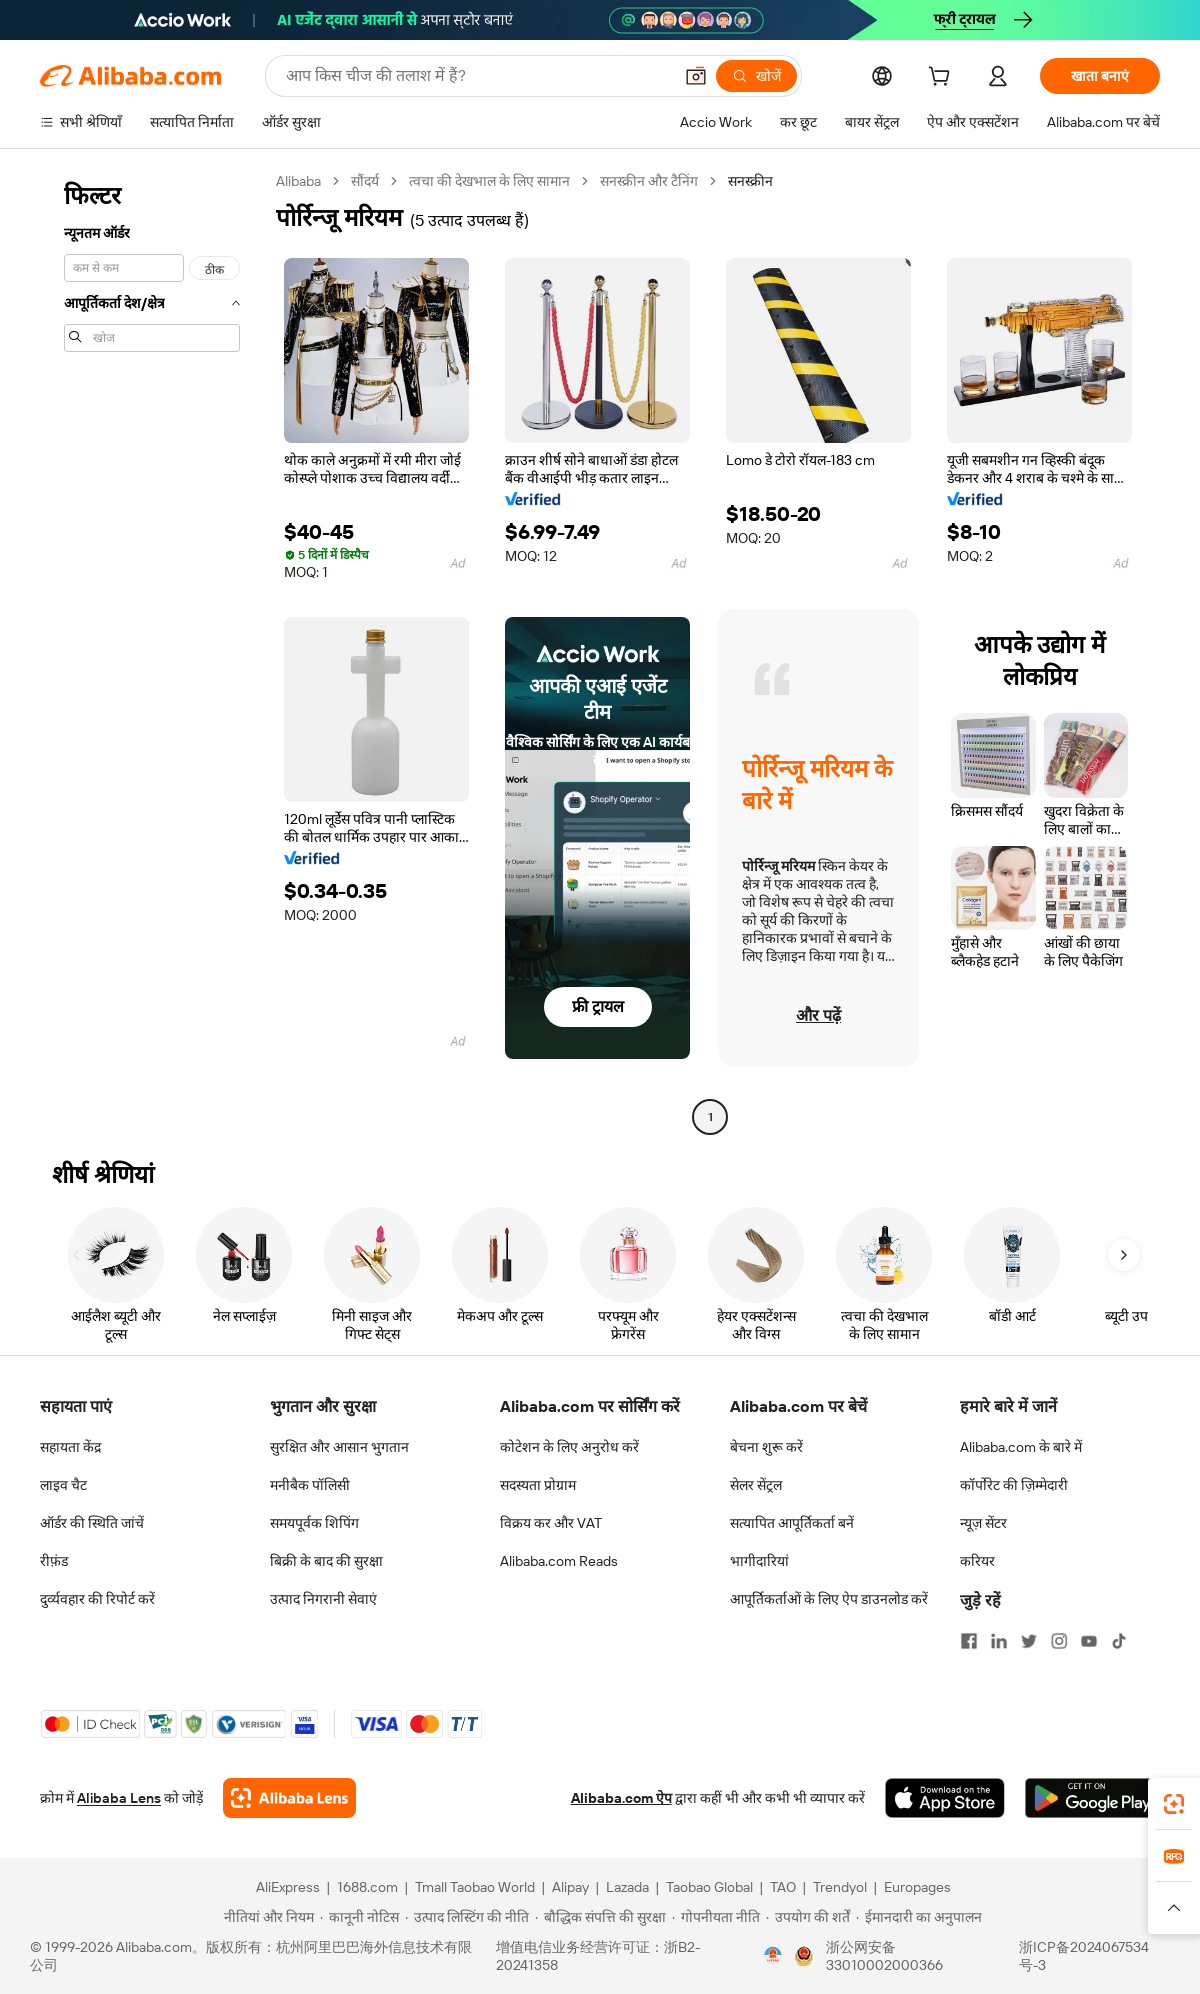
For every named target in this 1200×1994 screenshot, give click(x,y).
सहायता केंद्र (70, 1447)
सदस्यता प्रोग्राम (538, 1485)
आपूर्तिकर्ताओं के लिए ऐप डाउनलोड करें (829, 1599)
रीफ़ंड (54, 1561)
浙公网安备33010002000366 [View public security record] (884, 1956)
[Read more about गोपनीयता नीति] (716, 1917)
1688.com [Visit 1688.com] (367, 1887)
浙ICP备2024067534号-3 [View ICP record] (1084, 1956)
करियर (977, 1561)
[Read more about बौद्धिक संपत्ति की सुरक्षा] (600, 1917)
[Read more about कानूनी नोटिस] (359, 1917)
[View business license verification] (773, 1956)
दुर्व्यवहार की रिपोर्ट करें (97, 1599)
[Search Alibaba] (477, 76)
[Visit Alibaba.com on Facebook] (969, 1641)
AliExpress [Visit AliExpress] (288, 1887)
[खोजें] (756, 76)
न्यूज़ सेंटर (983, 1523)
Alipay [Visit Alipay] (570, 1887)
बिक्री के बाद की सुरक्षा (326, 1561)
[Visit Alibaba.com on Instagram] (1059, 1641)
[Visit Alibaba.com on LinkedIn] (999, 1641)
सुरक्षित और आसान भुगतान (339, 1447)
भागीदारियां (759, 1561)
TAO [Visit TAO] (783, 1887)
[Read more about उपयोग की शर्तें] (808, 1917)
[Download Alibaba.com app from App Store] (945, 1798)
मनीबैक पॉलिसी (310, 1485)
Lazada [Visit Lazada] (627, 1887)
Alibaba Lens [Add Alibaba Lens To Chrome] (119, 1798)
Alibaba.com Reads (559, 1561)
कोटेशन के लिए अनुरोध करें (569, 1447)
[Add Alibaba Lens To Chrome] (289, 1798)
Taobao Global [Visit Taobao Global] (709, 1887)
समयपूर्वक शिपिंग (314, 1523)
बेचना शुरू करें (766, 1447)
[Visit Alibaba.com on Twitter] (1029, 1641)
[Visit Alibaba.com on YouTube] (1089, 1641)
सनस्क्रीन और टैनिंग (649, 181)
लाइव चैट (63, 1485)
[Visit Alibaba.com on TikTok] (1119, 1641)
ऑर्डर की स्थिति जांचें (92, 1523)
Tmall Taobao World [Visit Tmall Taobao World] (475, 1887)
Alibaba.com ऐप (621, 1798)
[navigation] (152, 651)
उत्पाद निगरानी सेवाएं (323, 1599)
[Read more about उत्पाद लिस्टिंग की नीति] (467, 1917)
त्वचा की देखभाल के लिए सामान (489, 181)
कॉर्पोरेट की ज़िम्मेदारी (1014, 1485)
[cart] (943, 79)
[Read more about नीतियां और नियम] (266, 1917)
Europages (917, 1887)
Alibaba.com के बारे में (1021, 1447)
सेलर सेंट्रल (756, 1485)
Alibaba (298, 181)
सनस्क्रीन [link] (750, 181)
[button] (696, 76)
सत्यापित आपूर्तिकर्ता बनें (792, 1523)
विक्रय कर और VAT (551, 1523)
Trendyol (840, 1887)
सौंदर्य (365, 181)
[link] (1174, 1804)
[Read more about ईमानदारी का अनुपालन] (919, 1917)
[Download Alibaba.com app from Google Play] (1092, 1798)
